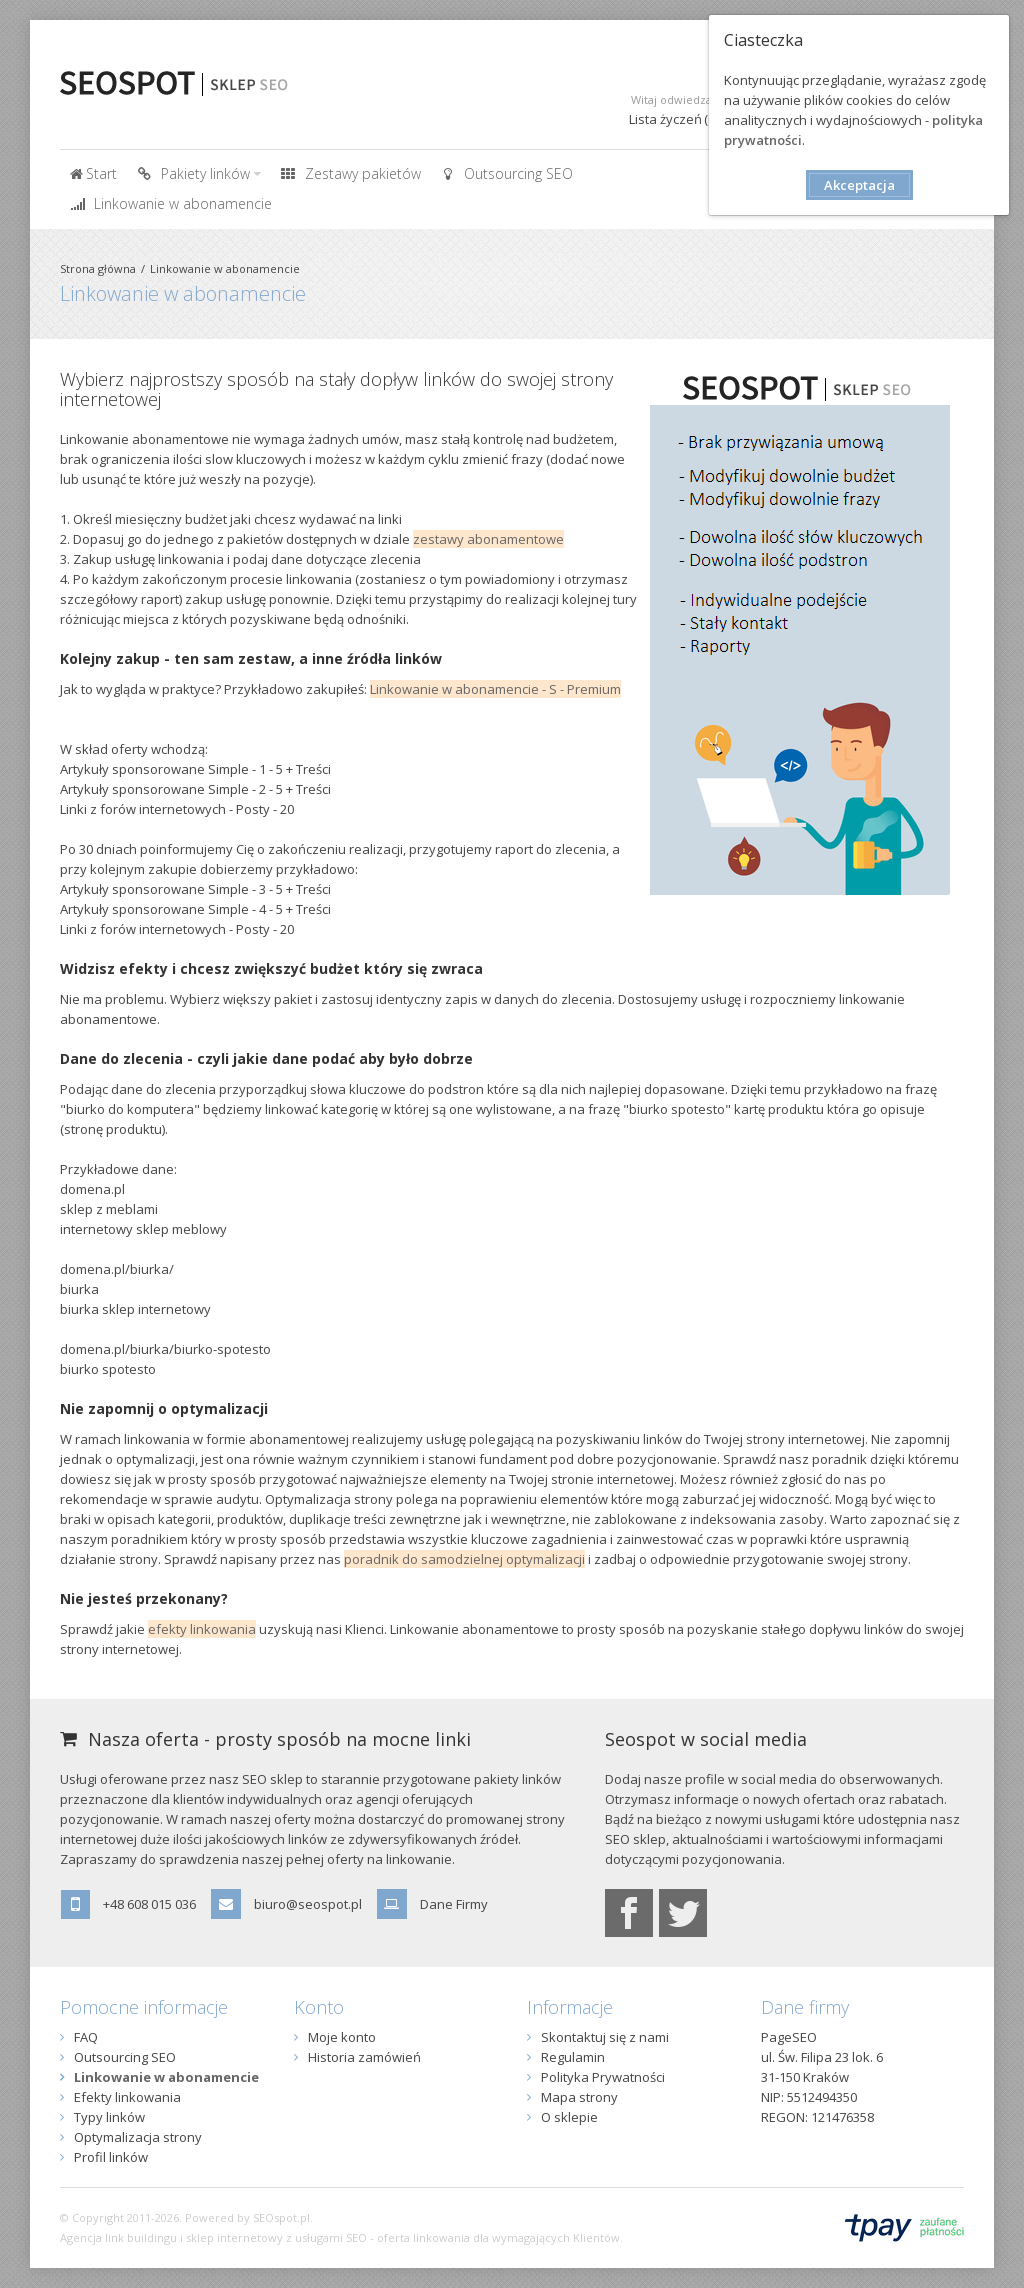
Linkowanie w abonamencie (225, 268)
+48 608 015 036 (149, 1904)
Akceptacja (859, 185)
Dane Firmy (454, 1904)
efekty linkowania (202, 1629)
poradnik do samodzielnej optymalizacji (464, 1559)
